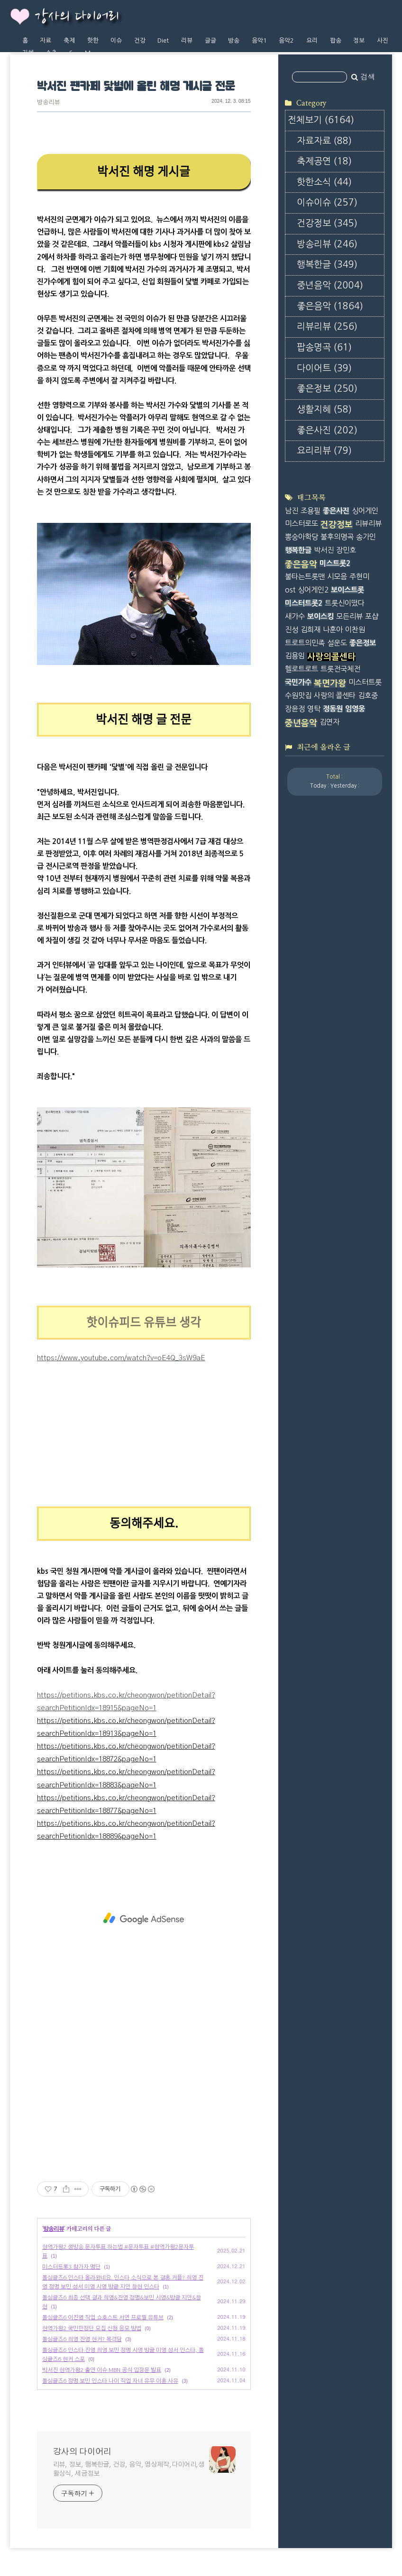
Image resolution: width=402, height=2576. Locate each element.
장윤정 (295, 708)
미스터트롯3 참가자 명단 (71, 2267)
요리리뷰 (324, 450)
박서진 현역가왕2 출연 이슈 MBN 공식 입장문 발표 (101, 2370)
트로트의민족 (305, 642)
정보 (359, 40)
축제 (69, 40)
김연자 (329, 722)
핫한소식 (324, 182)
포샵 (371, 616)
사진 (382, 40)
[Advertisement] (144, 1918)
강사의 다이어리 (77, 17)
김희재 (310, 629)
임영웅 (355, 708)
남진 (291, 510)
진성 (291, 629)
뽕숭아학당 (301, 536)
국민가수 (298, 682)
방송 (233, 40)
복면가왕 (330, 683)
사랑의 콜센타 (335, 695)
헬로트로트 (301, 669)
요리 (312, 40)
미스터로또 (301, 523)
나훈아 (333, 629)
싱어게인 (365, 510)
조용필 (310, 510)
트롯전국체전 (340, 669)
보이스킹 (320, 616)
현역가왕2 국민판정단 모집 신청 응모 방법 (91, 2328)
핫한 (93, 40)
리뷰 (186, 40)
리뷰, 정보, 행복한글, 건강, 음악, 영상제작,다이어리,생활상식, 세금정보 (129, 2469)
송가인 (366, 536)
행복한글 (327, 264)
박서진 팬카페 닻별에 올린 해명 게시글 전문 (136, 87)
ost (290, 589)
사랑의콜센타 (331, 657)
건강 (140, 40)
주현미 (359, 576)
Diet (163, 40)
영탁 (313, 708)
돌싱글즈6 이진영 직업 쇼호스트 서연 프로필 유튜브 (103, 2317)
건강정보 (327, 223)
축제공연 (324, 161)
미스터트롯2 (303, 603)
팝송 (335, 40)
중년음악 (330, 285)
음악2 (286, 40)
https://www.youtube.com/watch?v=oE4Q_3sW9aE (121, 1358)
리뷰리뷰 (327, 326)
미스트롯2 (335, 563)
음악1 (259, 40)
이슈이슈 (327, 202)
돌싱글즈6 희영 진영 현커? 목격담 (82, 2339)
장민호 (346, 550)
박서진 (324, 550)
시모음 (337, 576)
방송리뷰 (48, 102)
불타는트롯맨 (305, 576)
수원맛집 (298, 695)
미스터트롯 (365, 682)
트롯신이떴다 (345, 603)
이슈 (116, 40)
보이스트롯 (347, 589)
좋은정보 (327, 388)
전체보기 (321, 120)
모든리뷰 (349, 616)
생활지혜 (324, 409)
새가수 (295, 616)
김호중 (368, 695)
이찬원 (355, 629)
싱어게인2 (313, 589)
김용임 (295, 655)
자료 (45, 40)
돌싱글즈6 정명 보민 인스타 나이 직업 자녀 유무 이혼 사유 (110, 2381)
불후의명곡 (337, 536)
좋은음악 (330, 306)
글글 (210, 40)
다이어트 (324, 368)
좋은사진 (327, 430)
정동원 (333, 708)
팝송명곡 (324, 347)
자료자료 (324, 140)
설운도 (337, 642)
